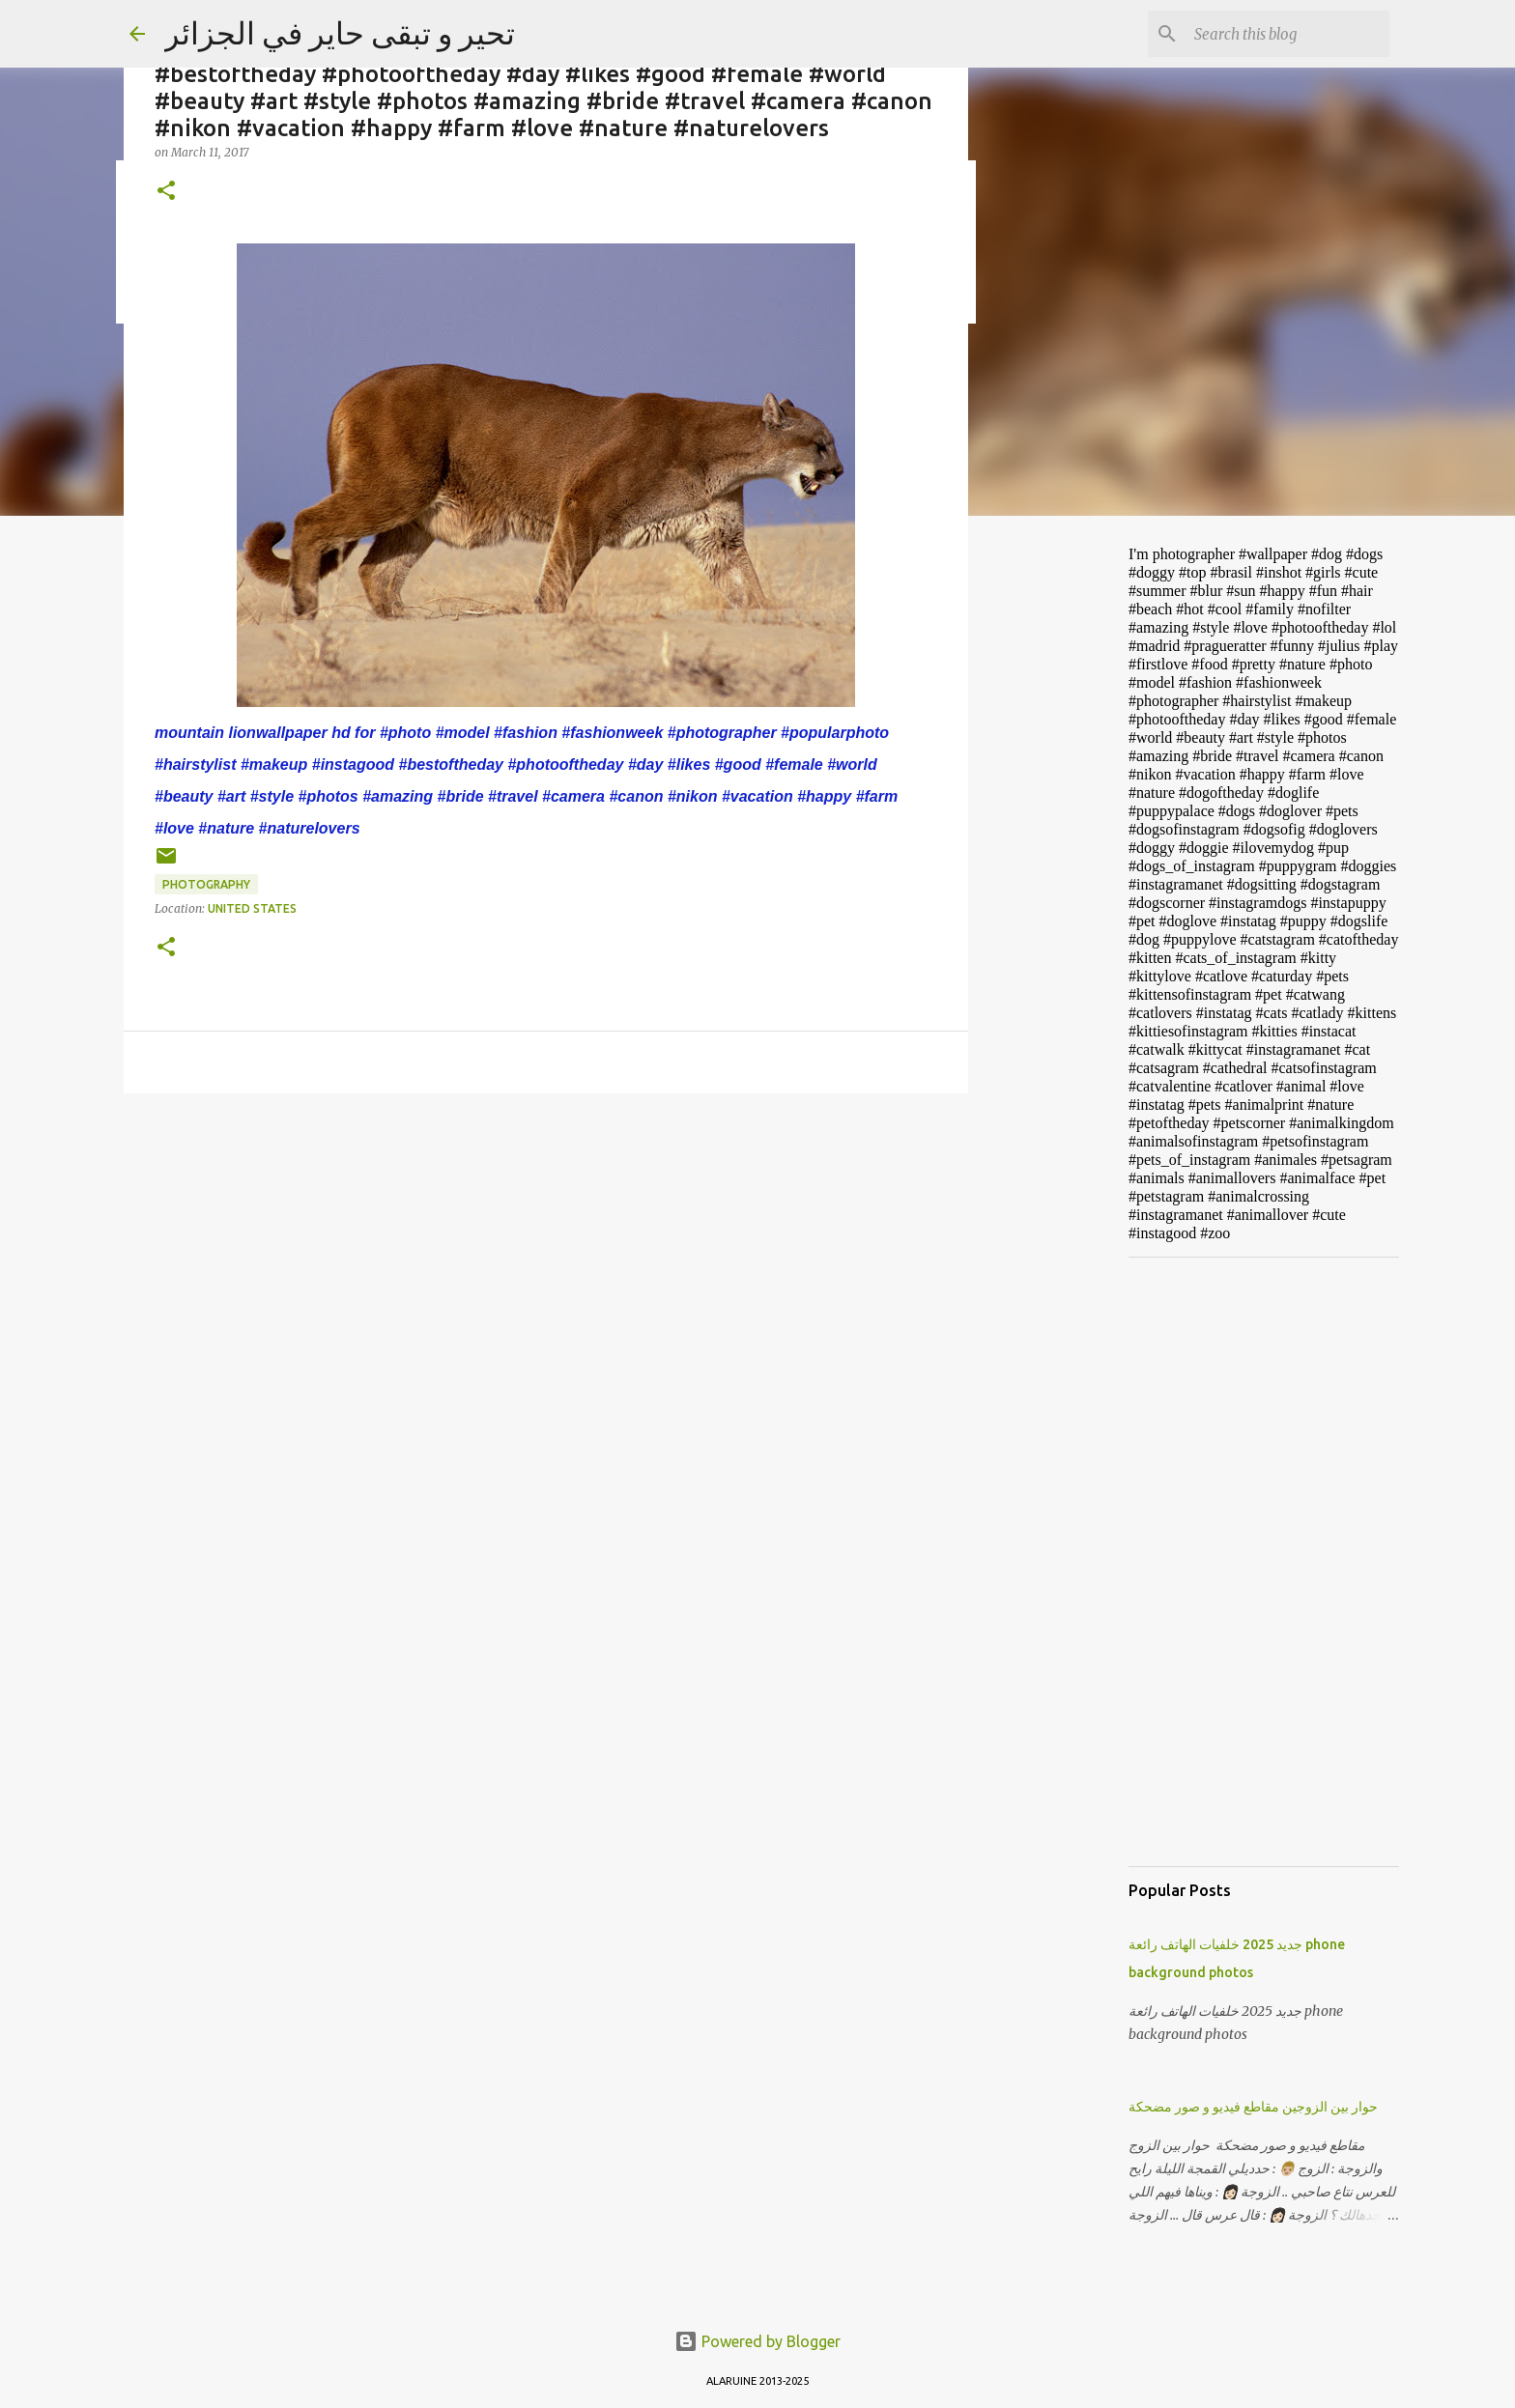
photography (206, 884)
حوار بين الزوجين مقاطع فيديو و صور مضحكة (1253, 2106)
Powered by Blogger (757, 2341)
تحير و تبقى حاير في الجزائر (339, 32)
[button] (166, 192)
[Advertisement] (1067, 834)
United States (252, 908)
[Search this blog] (1287, 34)
